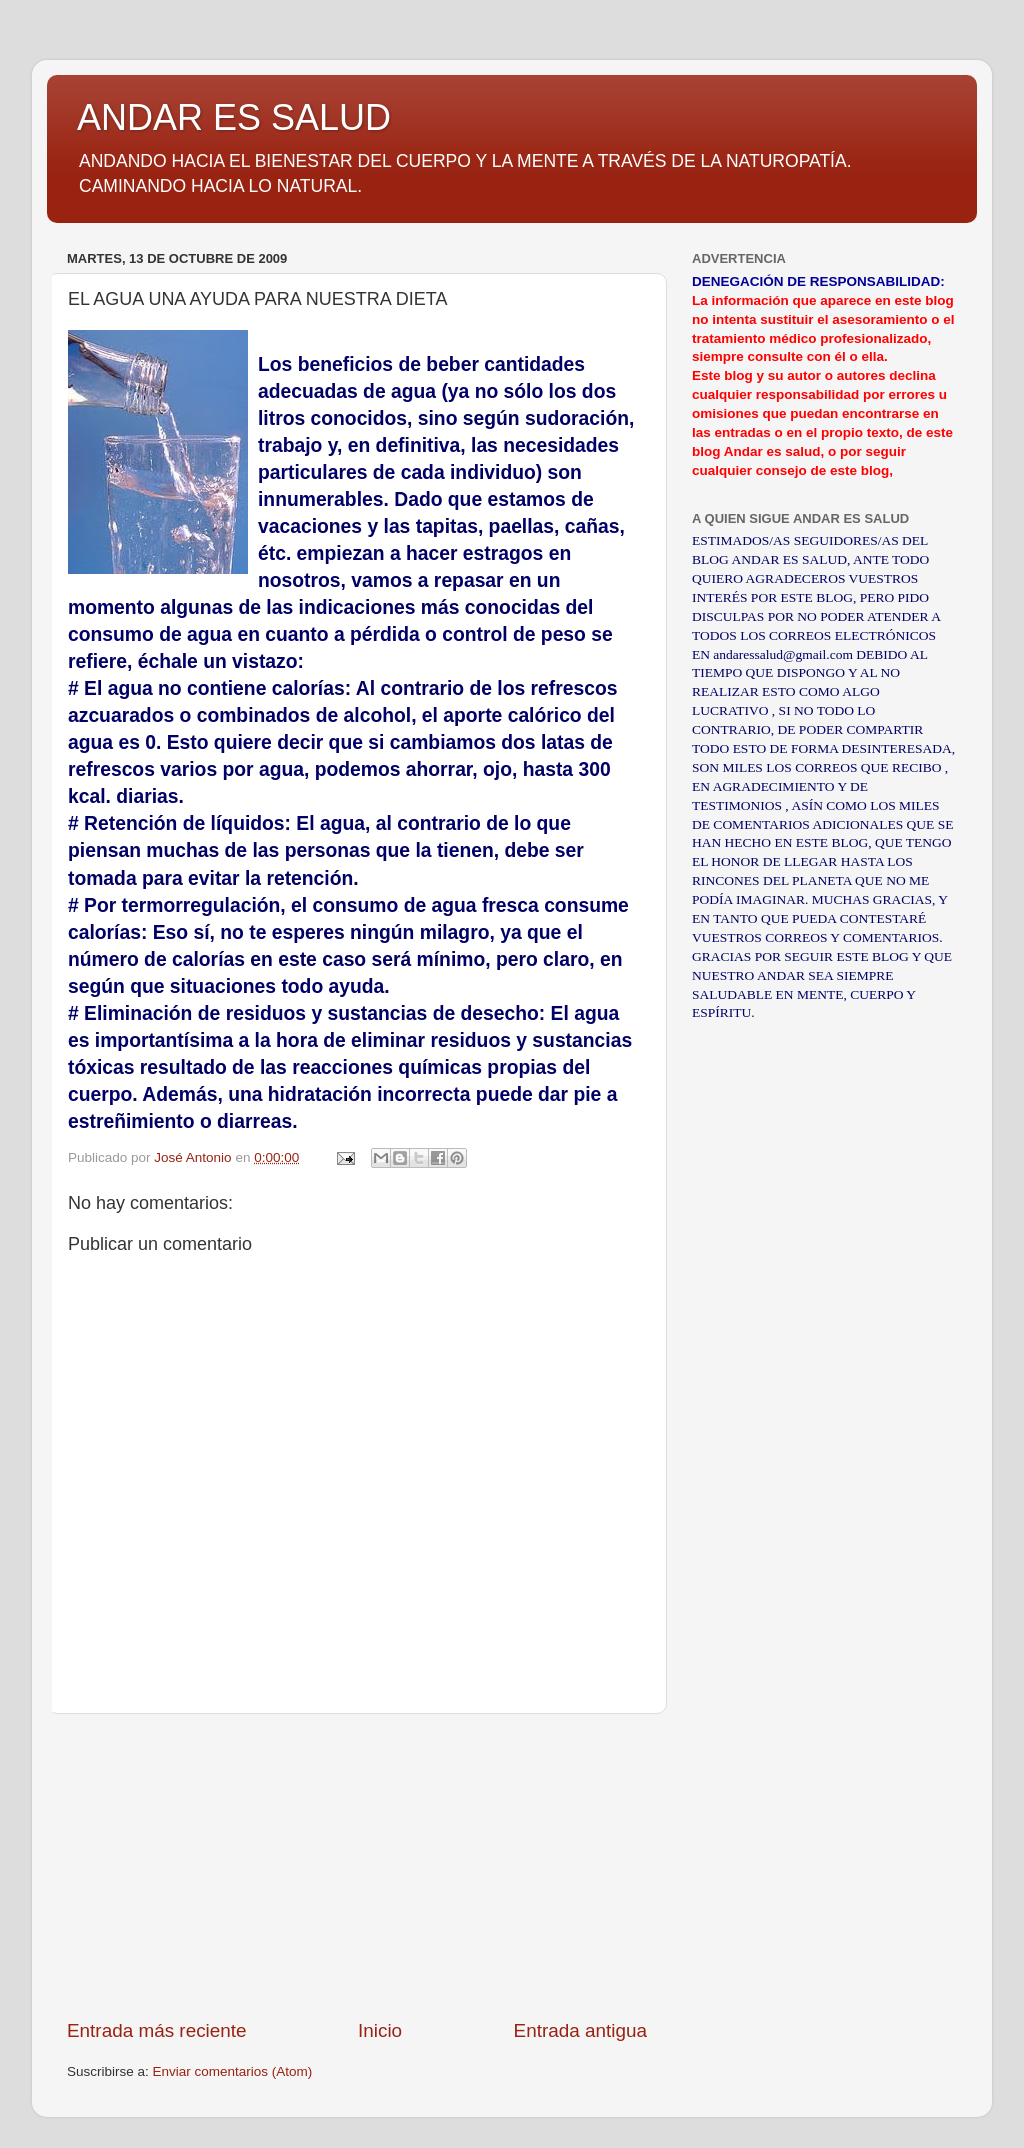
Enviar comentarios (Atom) (233, 2071)
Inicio (380, 2030)
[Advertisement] (357, 1866)
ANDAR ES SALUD (234, 117)
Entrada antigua (580, 2030)
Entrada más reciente (157, 2030)
